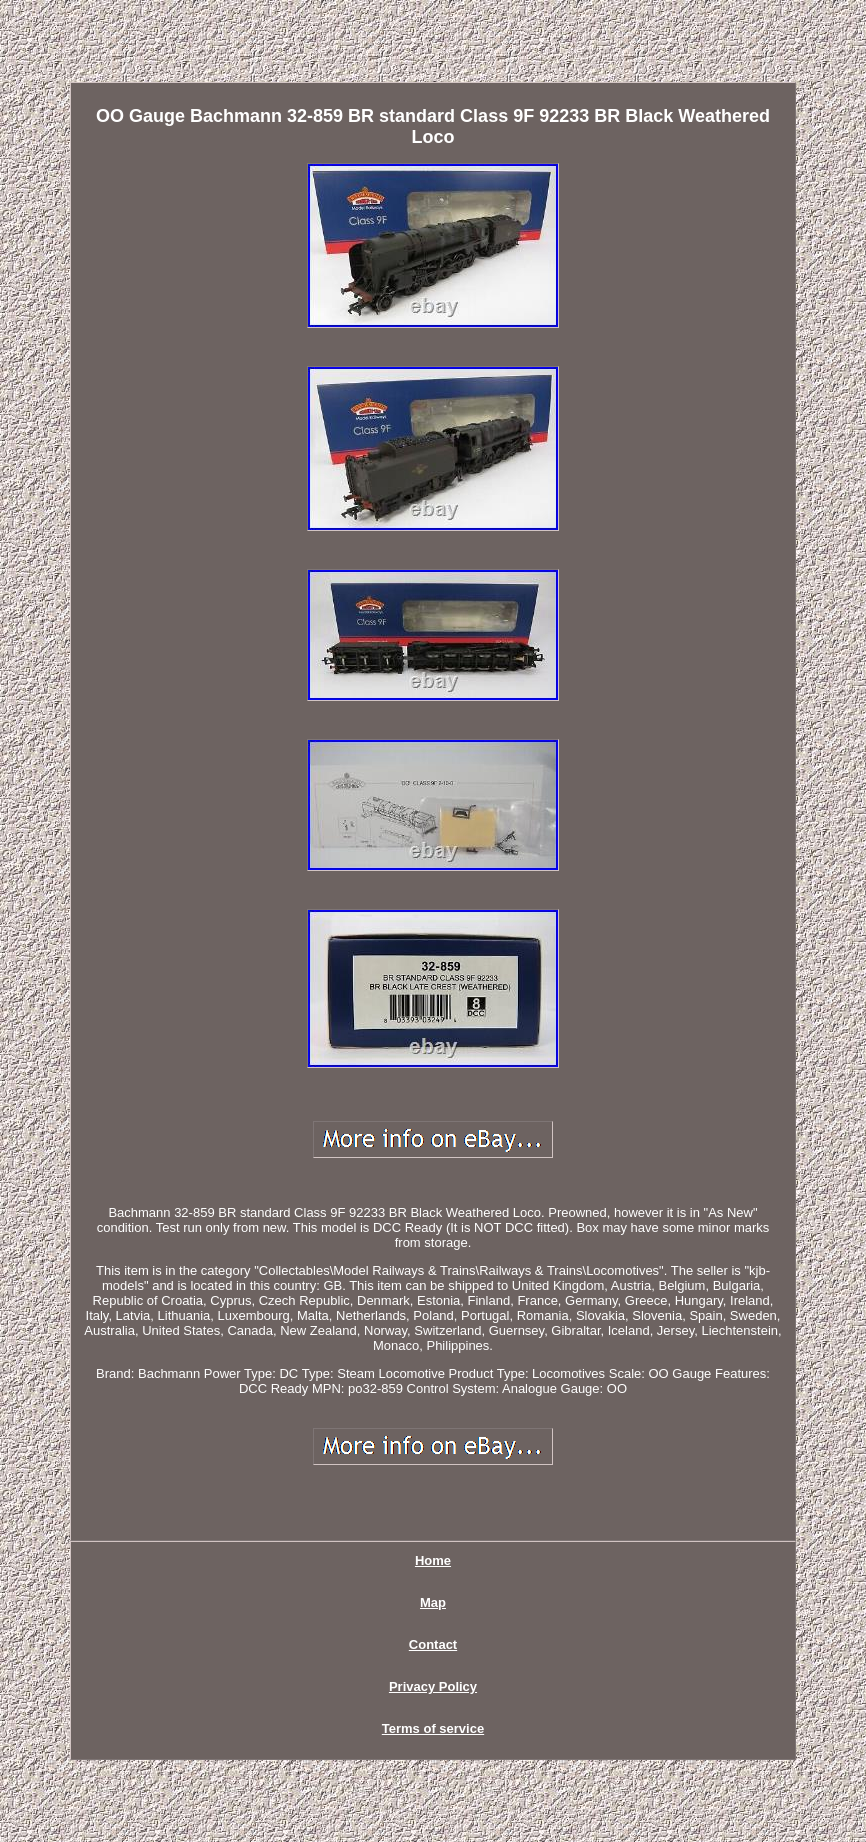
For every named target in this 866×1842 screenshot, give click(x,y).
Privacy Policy (433, 1686)
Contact (433, 1644)
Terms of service (433, 1728)
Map (433, 1602)
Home (433, 1560)
